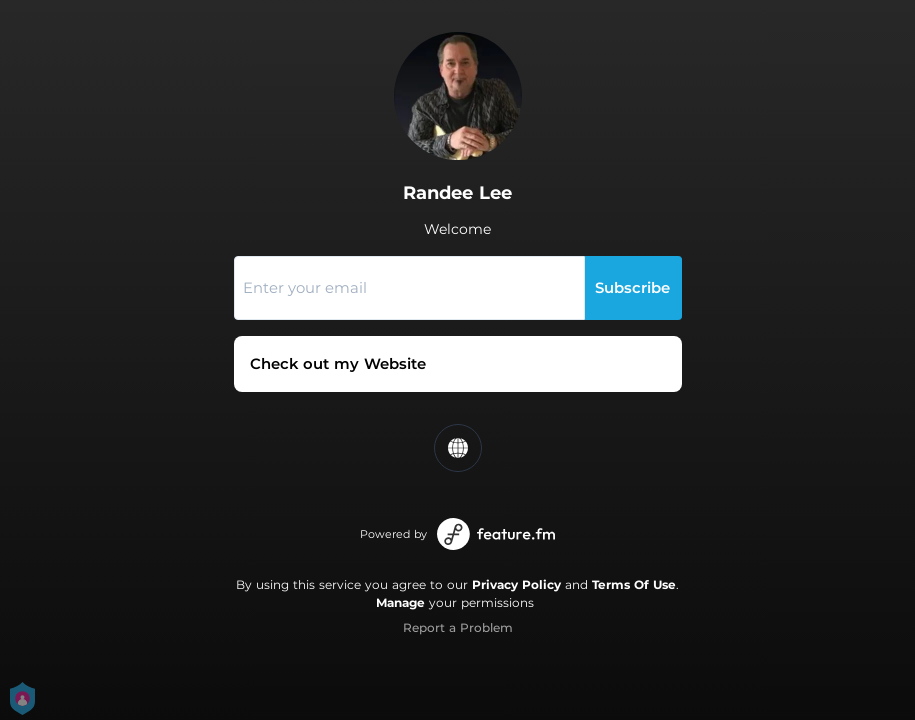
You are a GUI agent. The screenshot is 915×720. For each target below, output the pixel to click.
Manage (400, 602)
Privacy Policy (516, 584)
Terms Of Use (634, 584)
